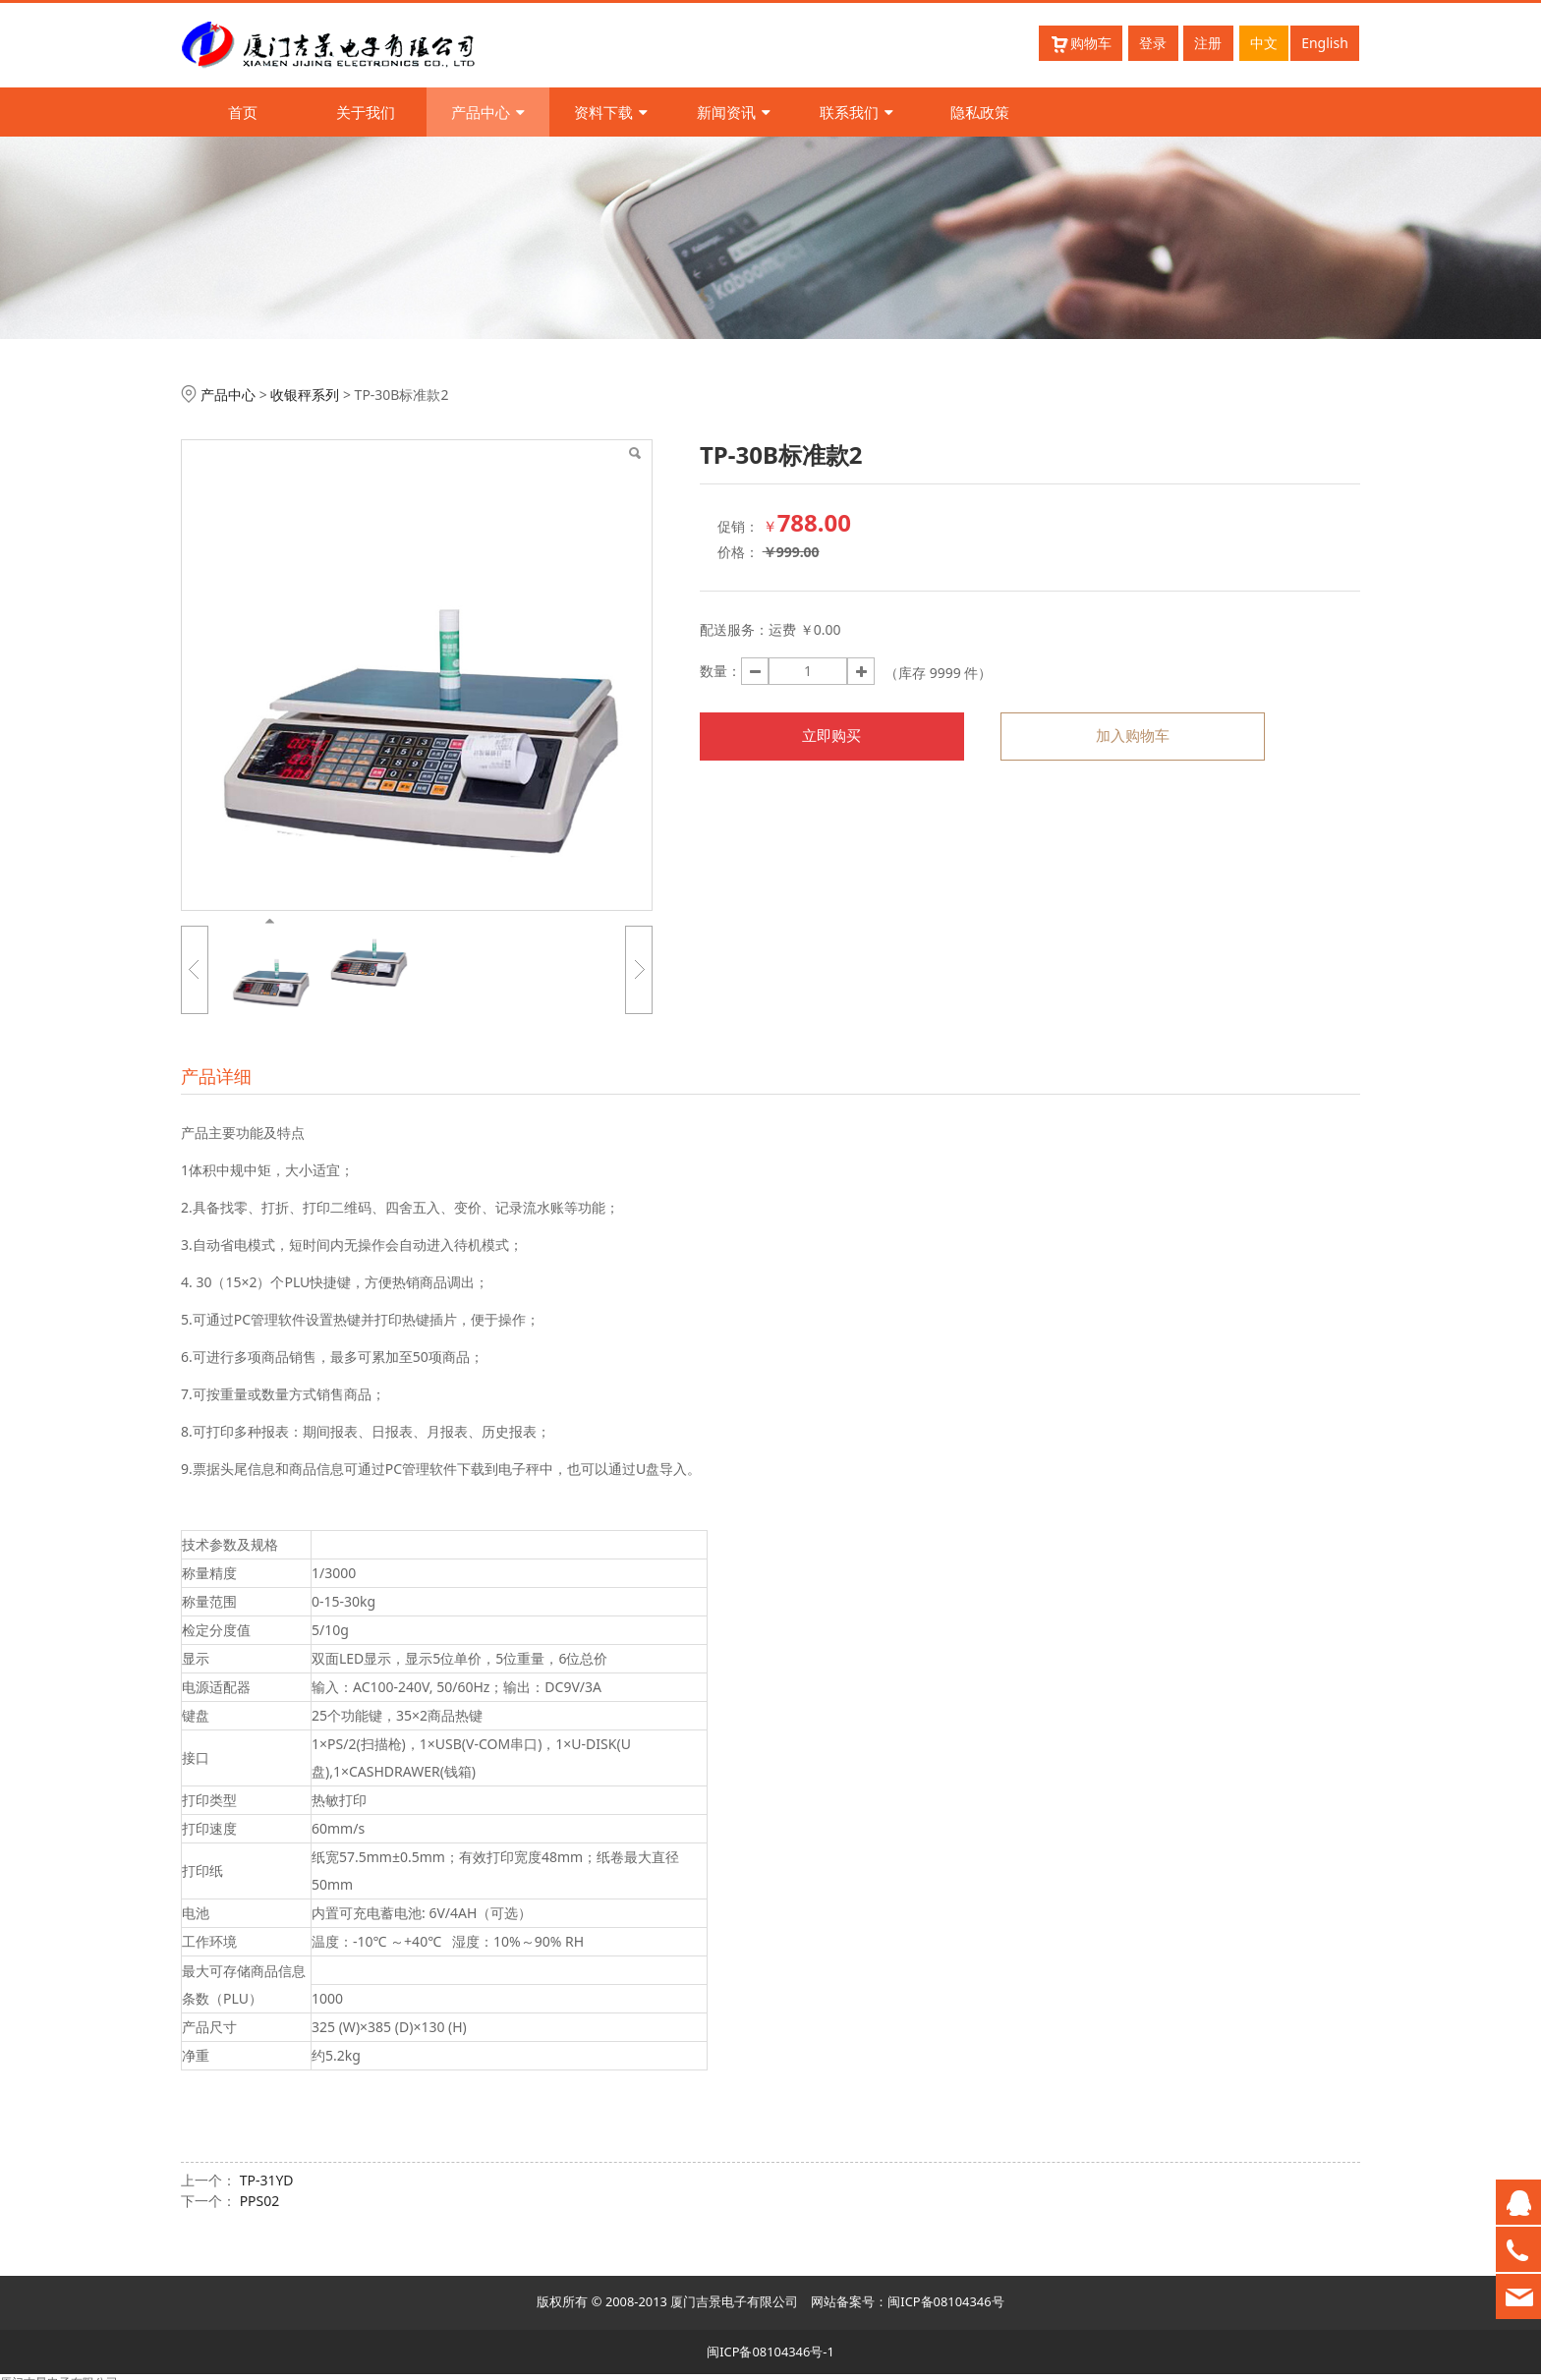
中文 (1264, 42)
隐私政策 (979, 112)
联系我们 (856, 112)
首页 (242, 112)
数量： (720, 670)
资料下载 (611, 112)
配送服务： (734, 629)
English (1324, 42)
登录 (1153, 42)
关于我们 (365, 112)
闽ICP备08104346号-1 (770, 2351)
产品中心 (488, 112)
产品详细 (216, 1076)
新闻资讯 (733, 112)
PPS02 (260, 2200)
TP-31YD (267, 2180)
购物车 (1081, 43)
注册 (1208, 42)
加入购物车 (1133, 735)
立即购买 (831, 735)
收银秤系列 (304, 394)
